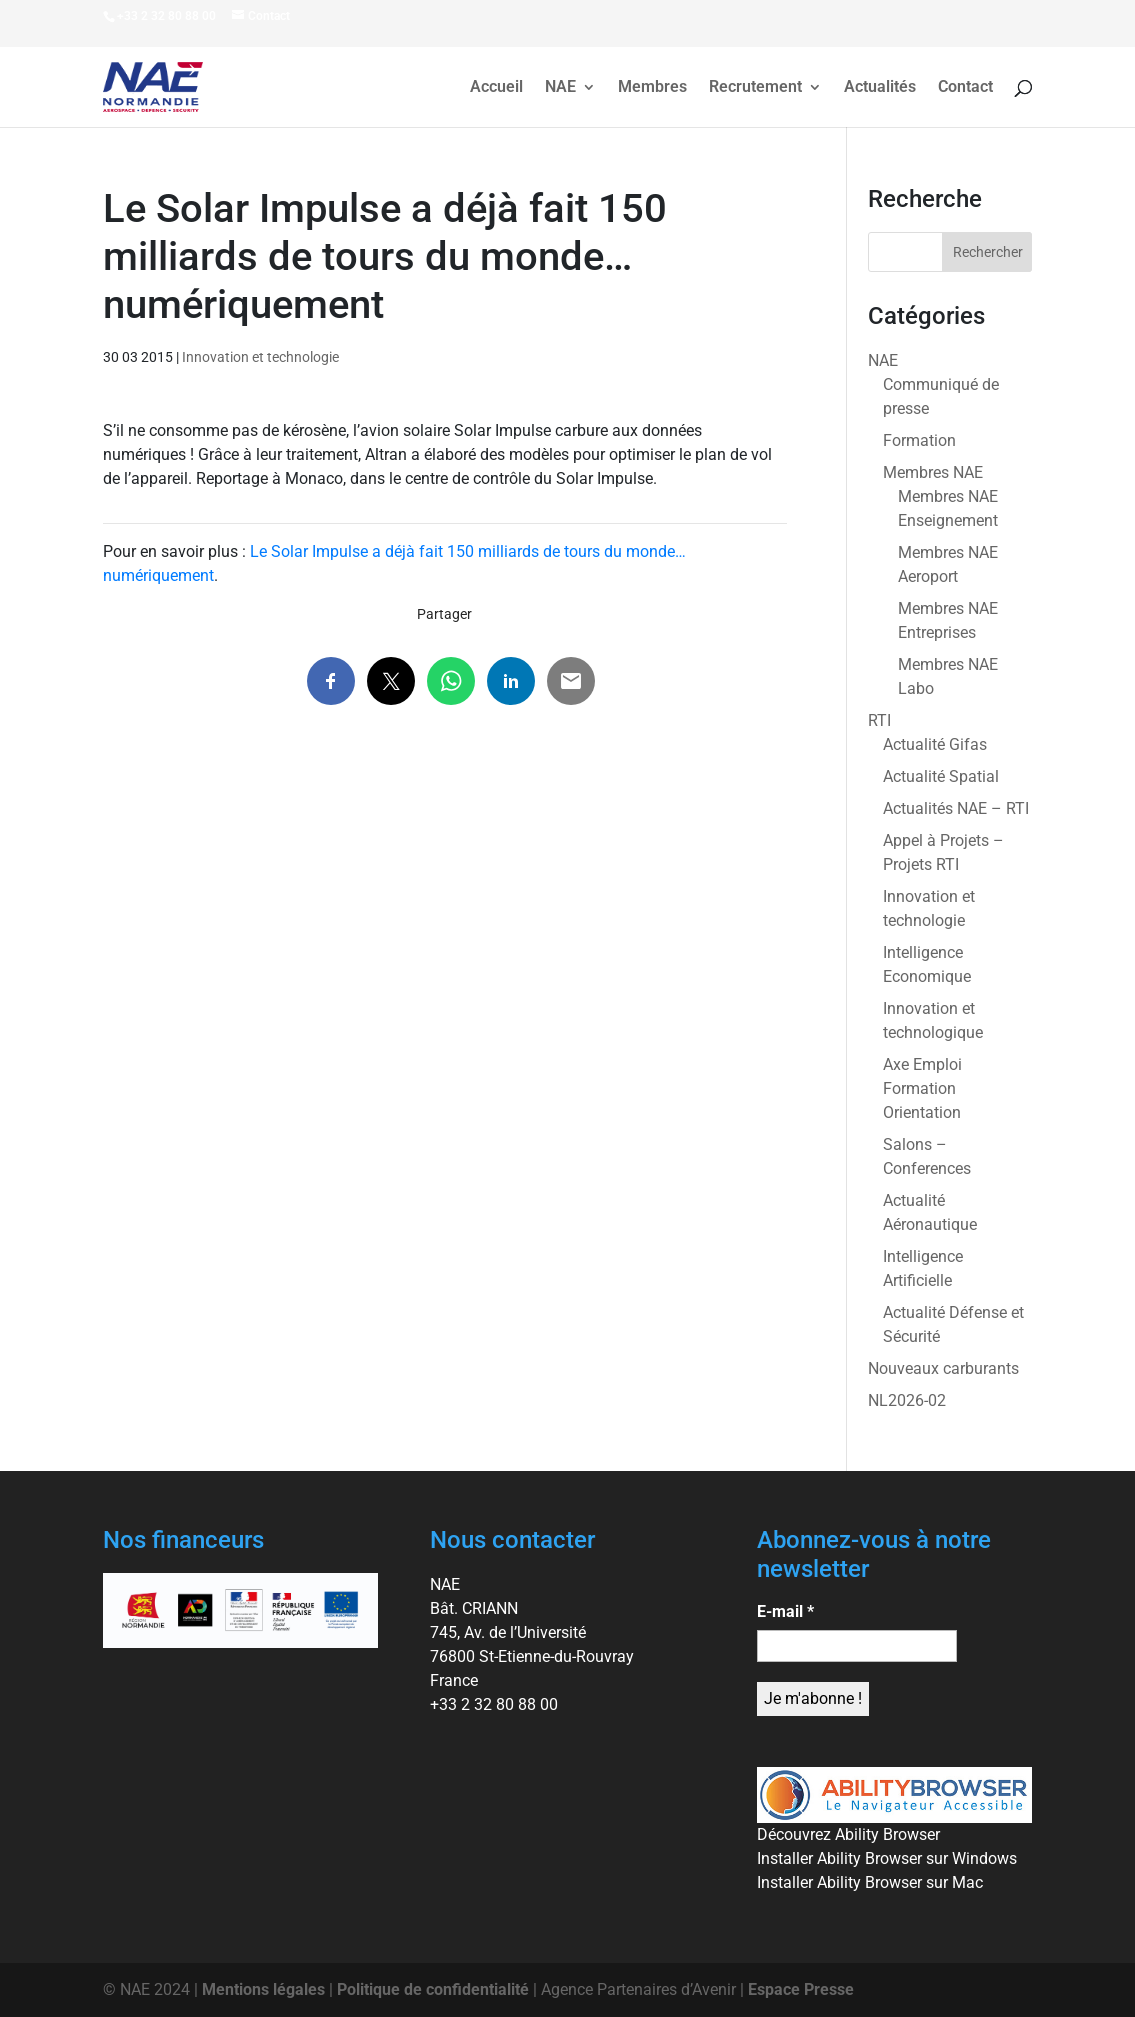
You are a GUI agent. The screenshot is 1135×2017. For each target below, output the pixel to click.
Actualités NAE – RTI (956, 808)
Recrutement (755, 88)
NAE (560, 88)
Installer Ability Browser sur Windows (887, 1858)
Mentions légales (263, 1989)
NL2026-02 (907, 1400)
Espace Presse (801, 1989)
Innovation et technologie (260, 357)
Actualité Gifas (935, 744)
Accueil (496, 88)
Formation (919, 440)
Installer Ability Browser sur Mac (870, 1882)
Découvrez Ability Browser (848, 1834)
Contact (965, 88)
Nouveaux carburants (943, 1368)
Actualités (880, 88)
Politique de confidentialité (433, 1989)
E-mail (785, 1611)
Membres (652, 88)
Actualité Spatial (941, 776)
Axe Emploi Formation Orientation (922, 1088)
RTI (879, 720)
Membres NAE (933, 472)
